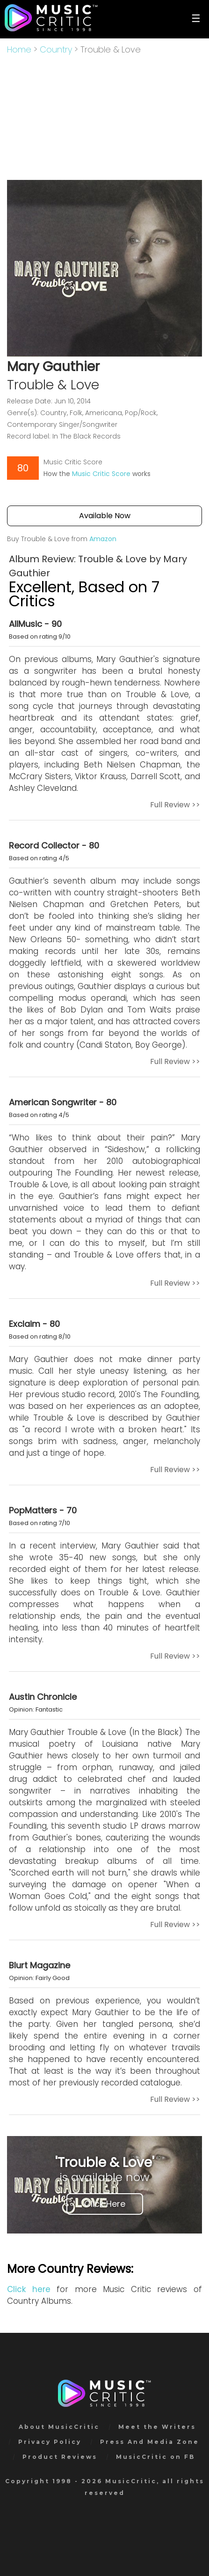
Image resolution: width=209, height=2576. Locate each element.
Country (56, 49)
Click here (28, 2289)
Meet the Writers (157, 2426)
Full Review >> (175, 804)
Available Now (104, 515)
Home (19, 49)
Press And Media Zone (149, 2441)
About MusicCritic (59, 2426)
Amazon (102, 538)
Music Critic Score (101, 473)
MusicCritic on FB (155, 2456)
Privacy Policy (49, 2441)
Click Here (104, 2204)
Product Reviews (59, 2456)
